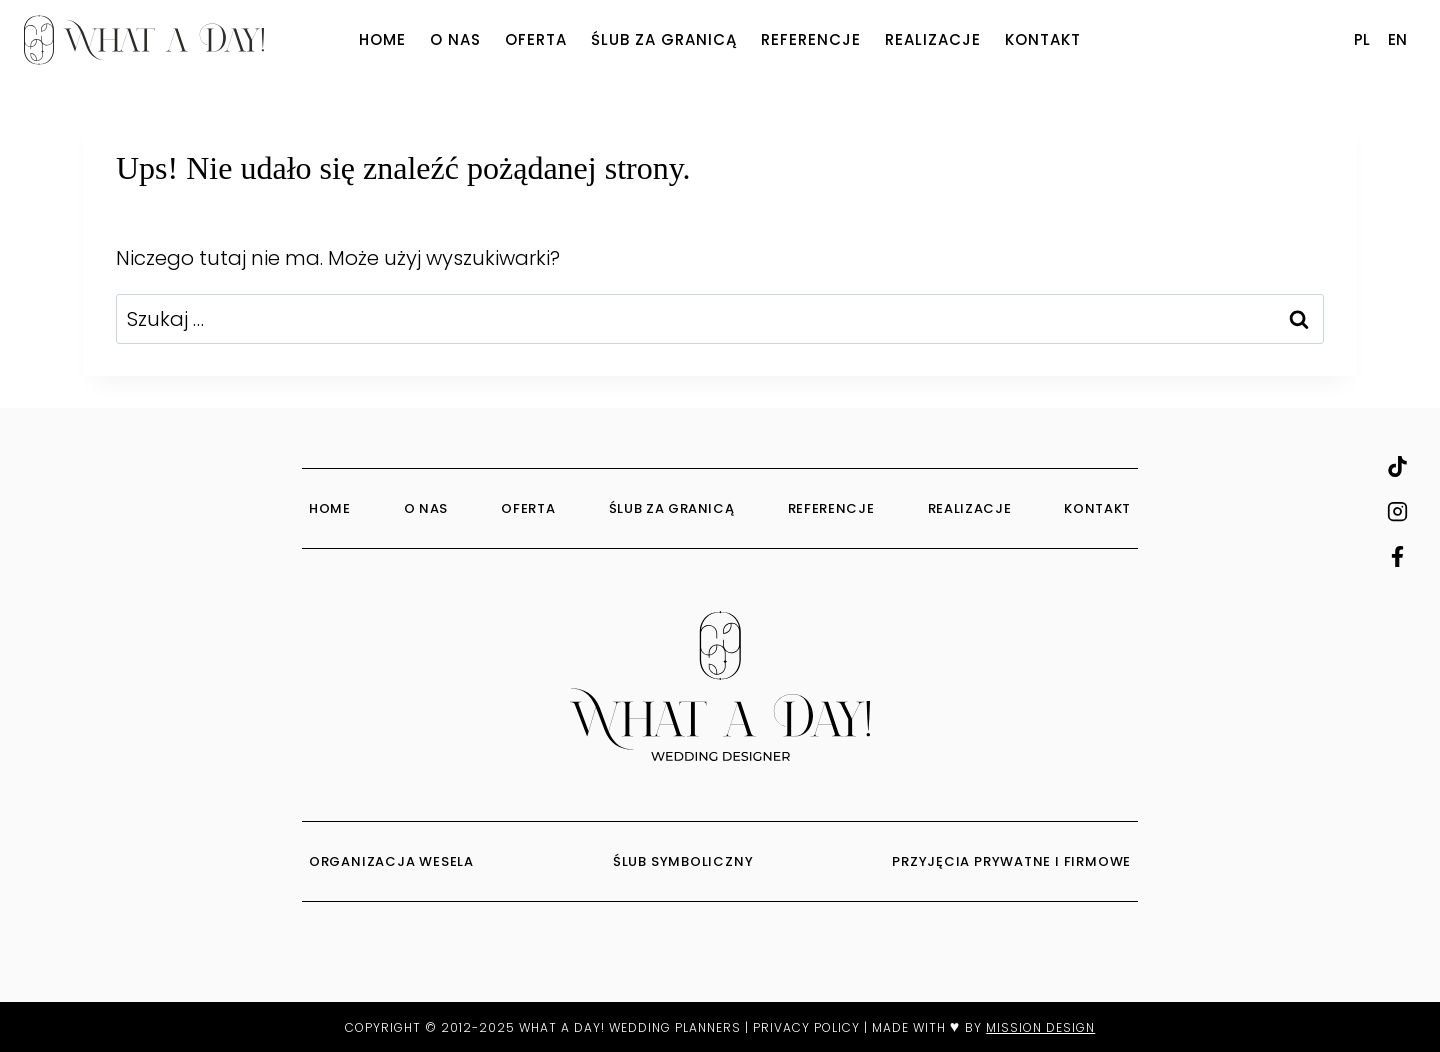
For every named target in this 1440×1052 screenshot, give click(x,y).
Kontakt (1043, 39)
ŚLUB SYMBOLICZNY (685, 861)
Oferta (536, 39)
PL (1362, 39)
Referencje (811, 39)
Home (382, 39)
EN (1397, 39)
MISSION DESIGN (1040, 1027)
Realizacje (933, 39)
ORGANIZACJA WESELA (393, 861)
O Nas (455, 39)
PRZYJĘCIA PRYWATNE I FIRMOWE (1011, 861)
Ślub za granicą (664, 39)
